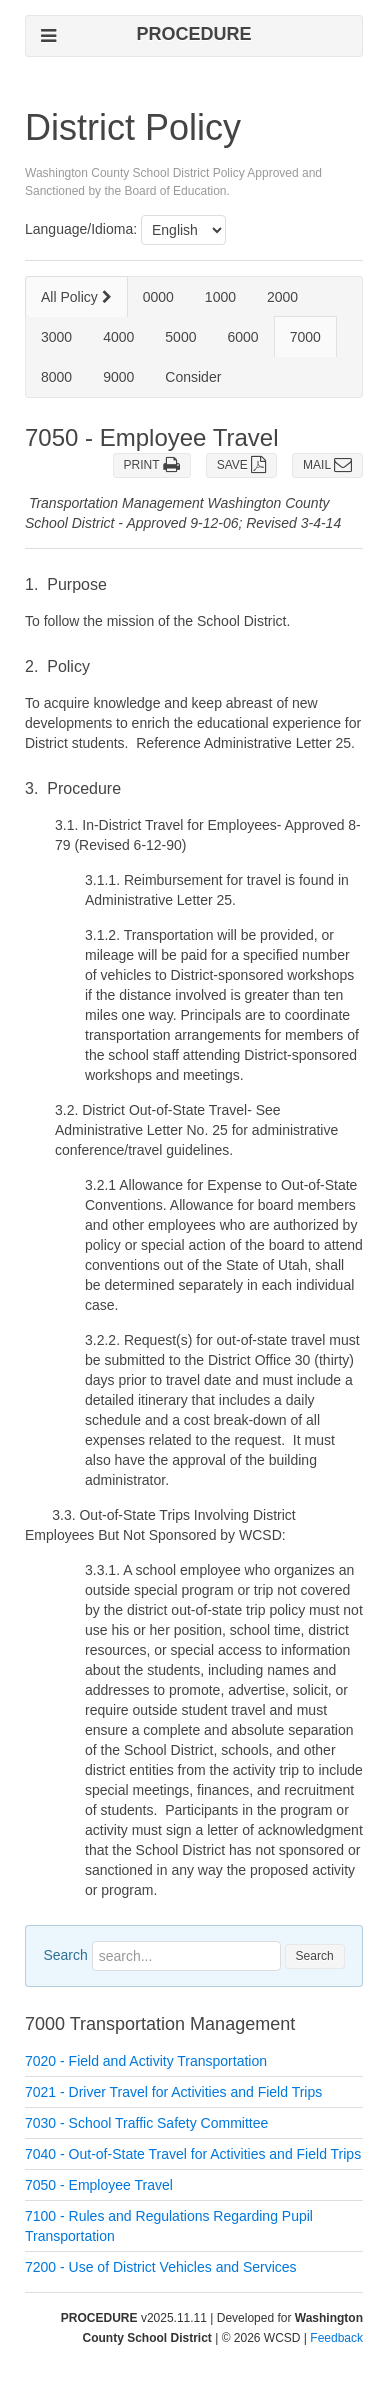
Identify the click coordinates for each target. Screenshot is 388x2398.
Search (65, 1955)
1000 (220, 297)
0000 (158, 297)
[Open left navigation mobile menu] (48, 35)
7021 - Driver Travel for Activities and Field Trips (173, 2092)
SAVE (241, 465)
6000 (242, 337)
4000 (118, 337)
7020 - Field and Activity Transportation (146, 2061)
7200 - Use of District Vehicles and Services (161, 2267)
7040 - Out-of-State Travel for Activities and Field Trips (193, 2154)
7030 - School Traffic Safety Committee (146, 2123)
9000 (118, 377)
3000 (56, 337)
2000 (282, 297)
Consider (193, 377)
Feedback (336, 2338)
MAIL (327, 465)
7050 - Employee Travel (99, 2185)
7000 (305, 337)
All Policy (76, 297)
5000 (180, 337)
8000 (56, 377)
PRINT (152, 465)
